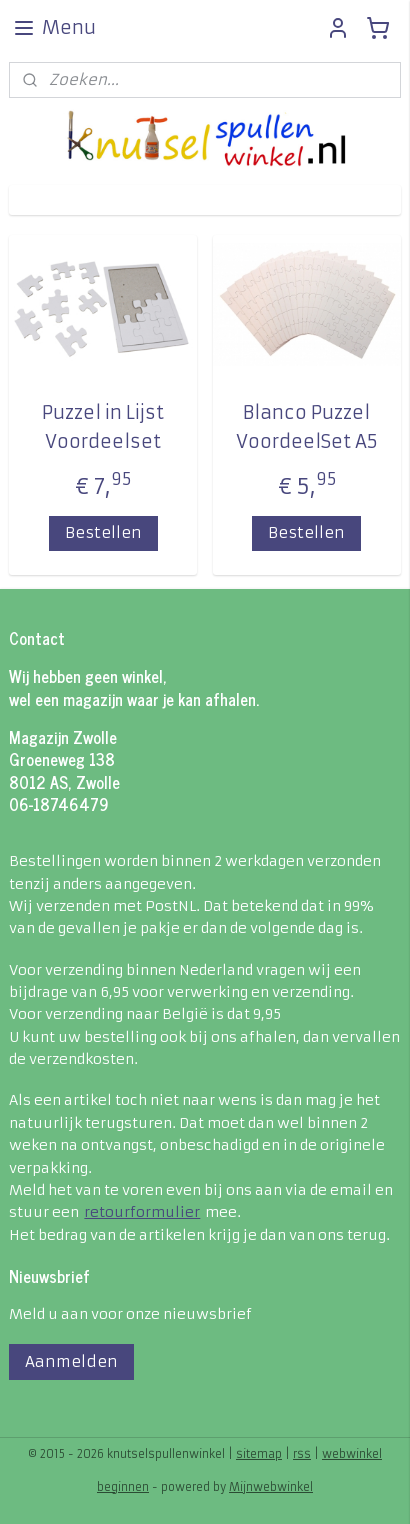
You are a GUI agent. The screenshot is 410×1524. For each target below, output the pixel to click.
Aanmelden (71, 1361)
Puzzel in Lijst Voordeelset (103, 427)
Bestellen (103, 531)
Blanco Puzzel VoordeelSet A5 (307, 427)
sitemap (259, 1454)
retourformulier (142, 1212)
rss (302, 1454)
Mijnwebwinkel (271, 1487)
